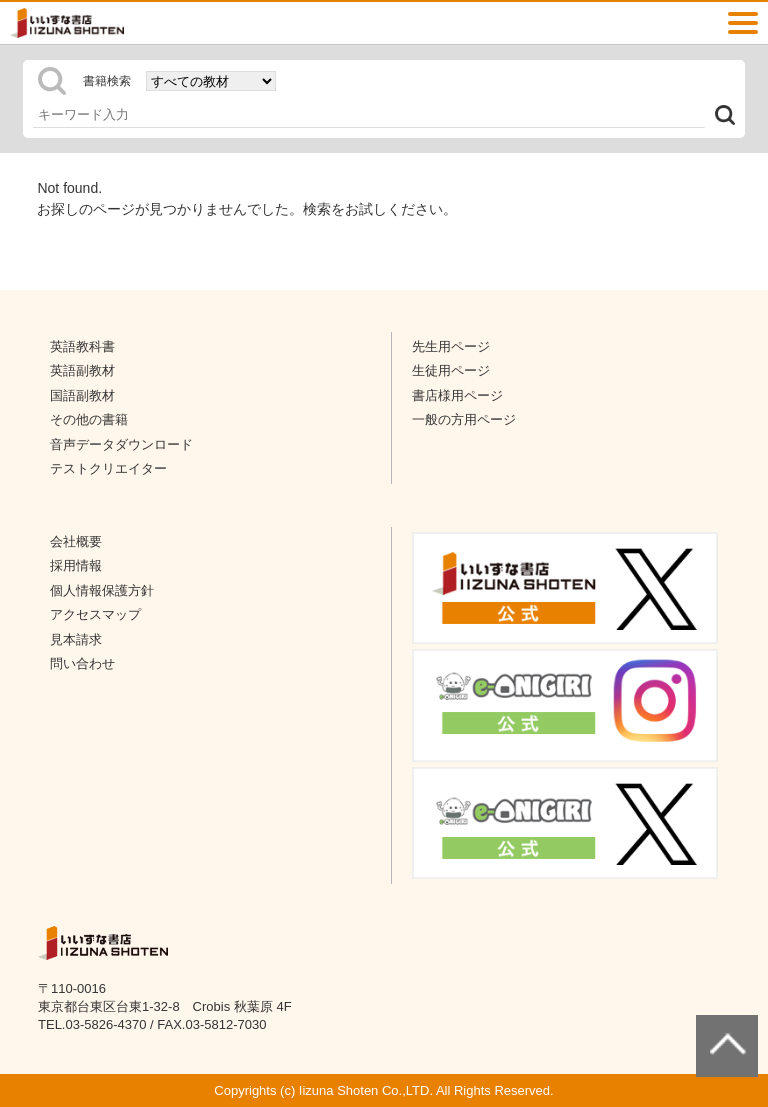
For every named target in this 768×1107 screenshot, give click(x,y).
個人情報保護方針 (102, 590)
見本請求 (76, 639)
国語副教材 (82, 395)
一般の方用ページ (464, 419)
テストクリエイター (108, 468)
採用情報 (76, 565)
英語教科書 (82, 346)
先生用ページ (451, 346)
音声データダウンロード (121, 444)
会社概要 (76, 541)
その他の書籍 (89, 419)
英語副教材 (82, 370)
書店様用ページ (457, 395)
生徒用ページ (451, 370)
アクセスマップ (95, 614)
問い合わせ (82, 663)
